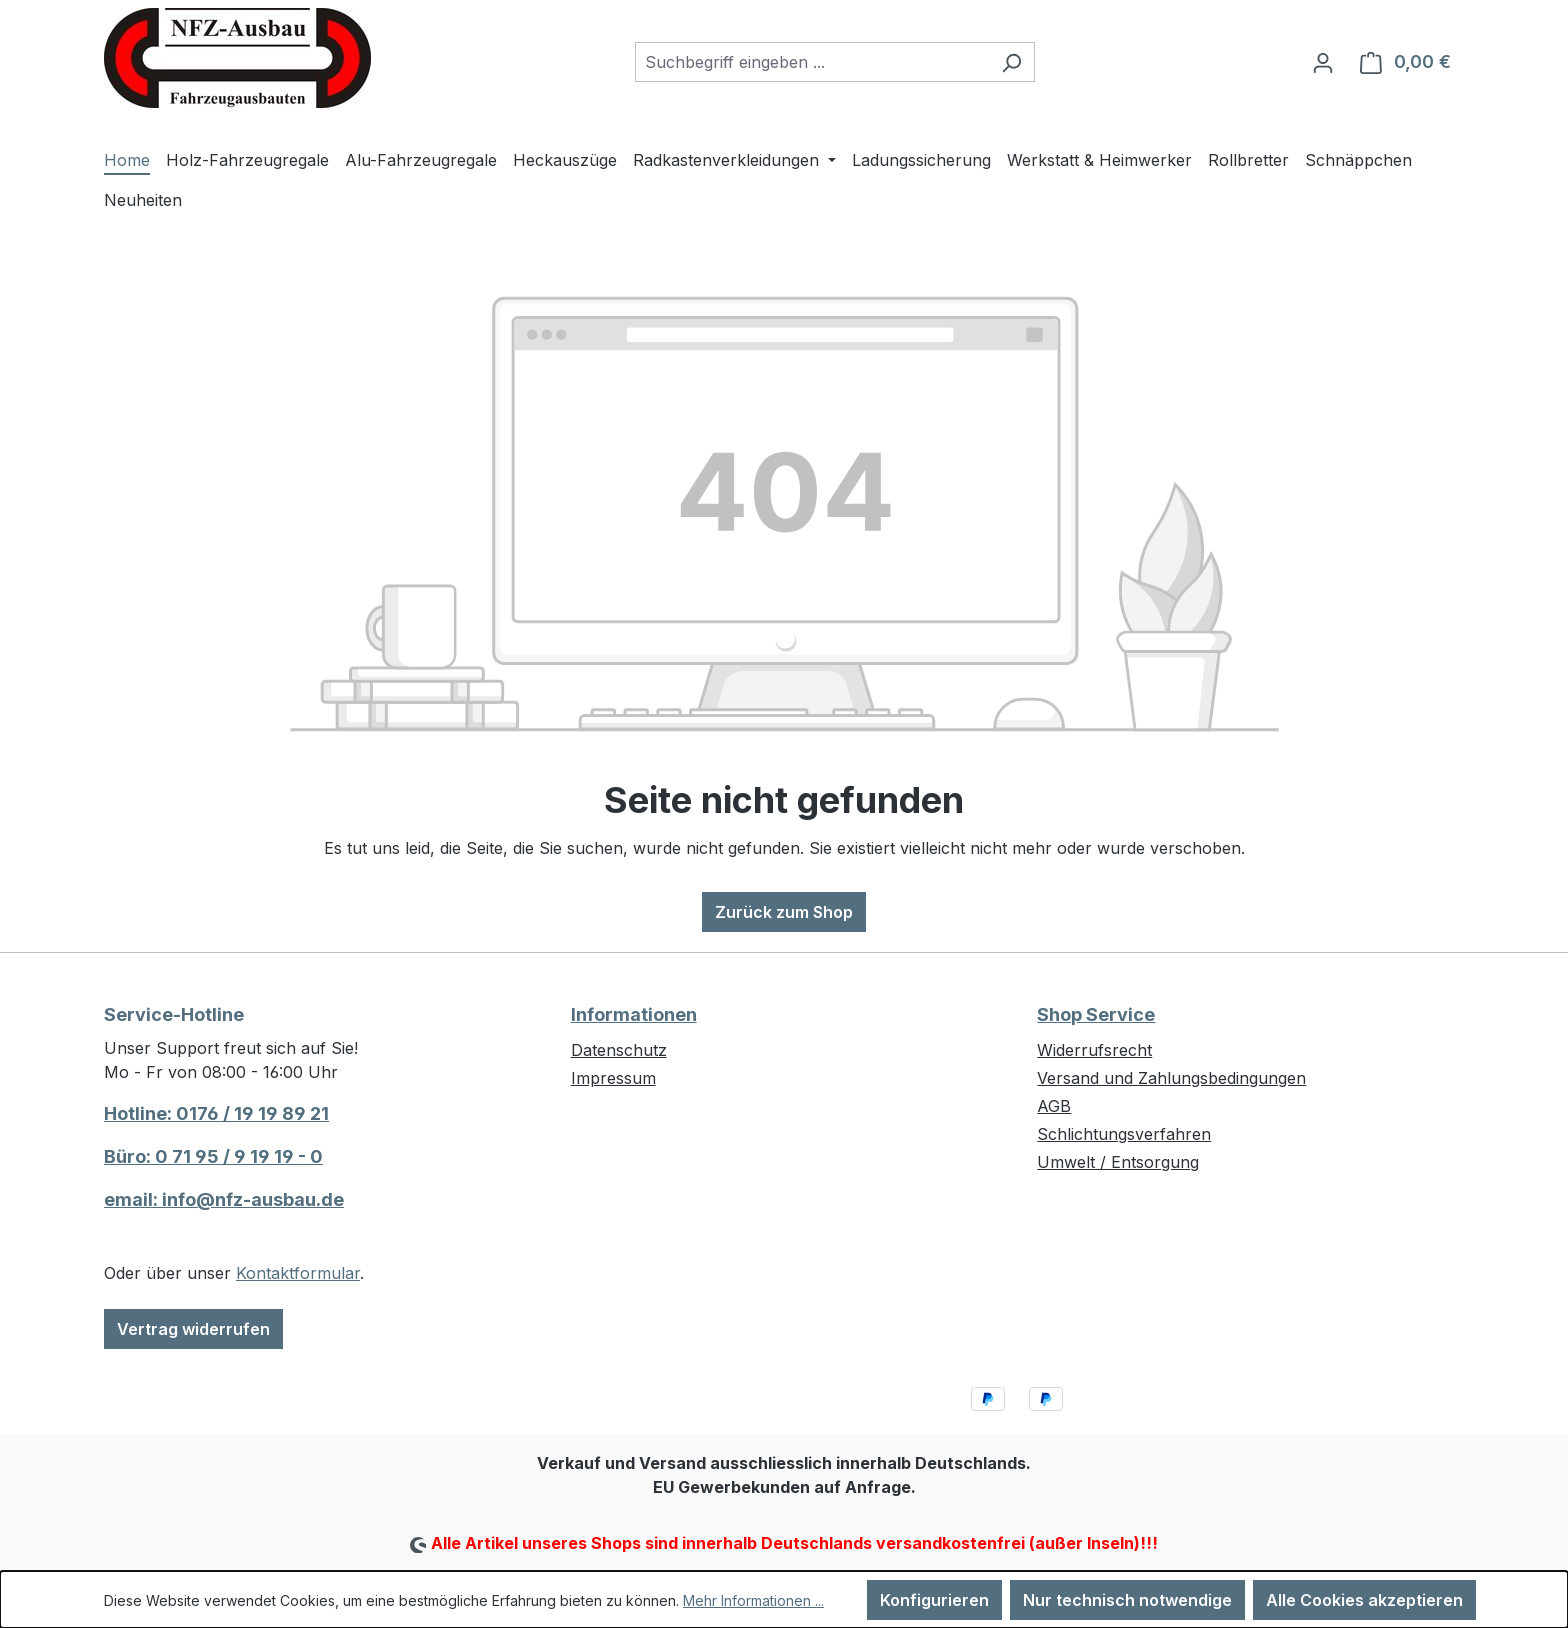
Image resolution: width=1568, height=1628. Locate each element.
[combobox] (812, 62)
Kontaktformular (298, 1273)
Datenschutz (619, 1050)
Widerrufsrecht (1094, 1050)
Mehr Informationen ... (753, 1600)
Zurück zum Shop (784, 912)
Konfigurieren (934, 1600)
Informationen (634, 1014)
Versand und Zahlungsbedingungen (1171, 1078)
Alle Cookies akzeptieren (1364, 1600)
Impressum (613, 1078)
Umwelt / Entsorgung (1118, 1162)
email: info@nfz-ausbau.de (224, 1199)
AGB (1054, 1106)
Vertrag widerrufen (193, 1329)
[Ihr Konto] (1323, 62)
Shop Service (1096, 1014)
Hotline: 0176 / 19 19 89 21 (216, 1113)
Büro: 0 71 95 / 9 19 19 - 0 (213, 1156)
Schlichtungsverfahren (1124, 1134)
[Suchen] (1011, 62)
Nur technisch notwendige (1127, 1600)
